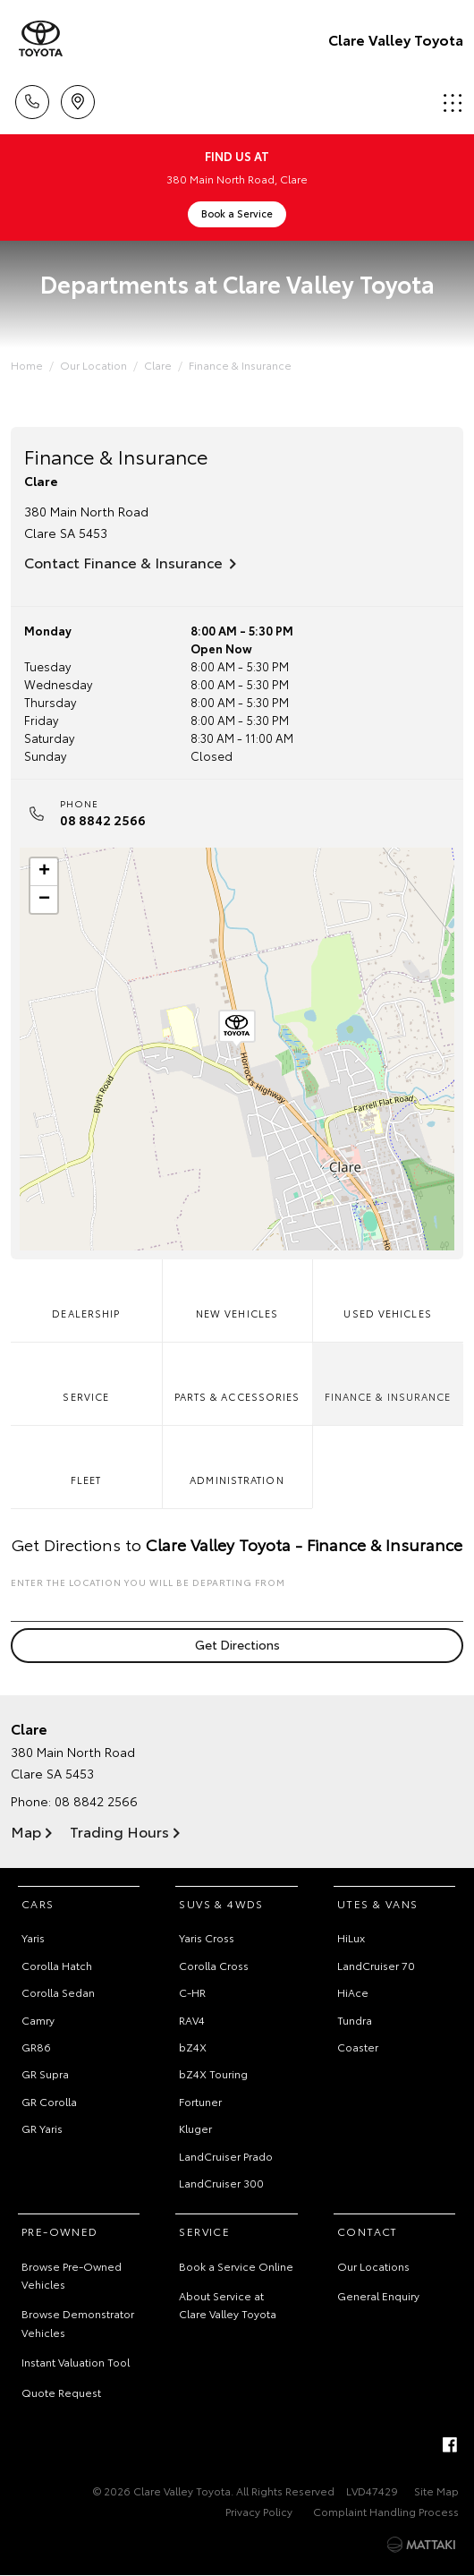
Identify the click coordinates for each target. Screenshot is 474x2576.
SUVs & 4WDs (221, 1903)
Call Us (32, 99)
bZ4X (193, 2046)
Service (86, 1376)
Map (26, 1831)
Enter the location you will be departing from (237, 1598)
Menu (452, 102)
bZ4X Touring (213, 2073)
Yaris (33, 1937)
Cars (38, 1903)
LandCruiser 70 (376, 1965)
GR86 (36, 2046)
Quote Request (61, 2392)
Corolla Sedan (58, 1992)
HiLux (351, 1937)
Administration (237, 1460)
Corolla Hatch (56, 1965)
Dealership (86, 1293)
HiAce (352, 1992)
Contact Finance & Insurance (123, 561)
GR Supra (45, 2073)
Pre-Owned (59, 2231)
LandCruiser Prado (226, 2155)
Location (78, 99)
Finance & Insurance (240, 364)
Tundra (354, 2019)
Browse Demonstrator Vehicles (77, 2322)
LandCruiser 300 (221, 2182)
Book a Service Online (236, 2265)
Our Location (93, 364)
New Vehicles (237, 1293)
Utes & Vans (377, 1903)
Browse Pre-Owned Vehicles (71, 2274)
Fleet (86, 1460)
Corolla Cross (214, 1965)
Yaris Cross (206, 1937)
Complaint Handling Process (386, 2511)
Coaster (357, 2046)
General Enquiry (378, 2295)
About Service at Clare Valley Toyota (227, 2304)
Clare (158, 364)
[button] (237, 1029)
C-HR (192, 1992)
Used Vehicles (387, 1293)
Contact (367, 2231)
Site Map (436, 2490)
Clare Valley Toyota (395, 38)
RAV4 (192, 2019)
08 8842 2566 (103, 820)
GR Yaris (42, 2128)
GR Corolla (49, 2101)
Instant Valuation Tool (75, 2361)
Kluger (195, 2128)
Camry (38, 2019)
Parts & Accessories (237, 1376)
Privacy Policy (258, 2511)
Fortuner (200, 2101)
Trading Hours (119, 1831)
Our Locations (373, 2265)
